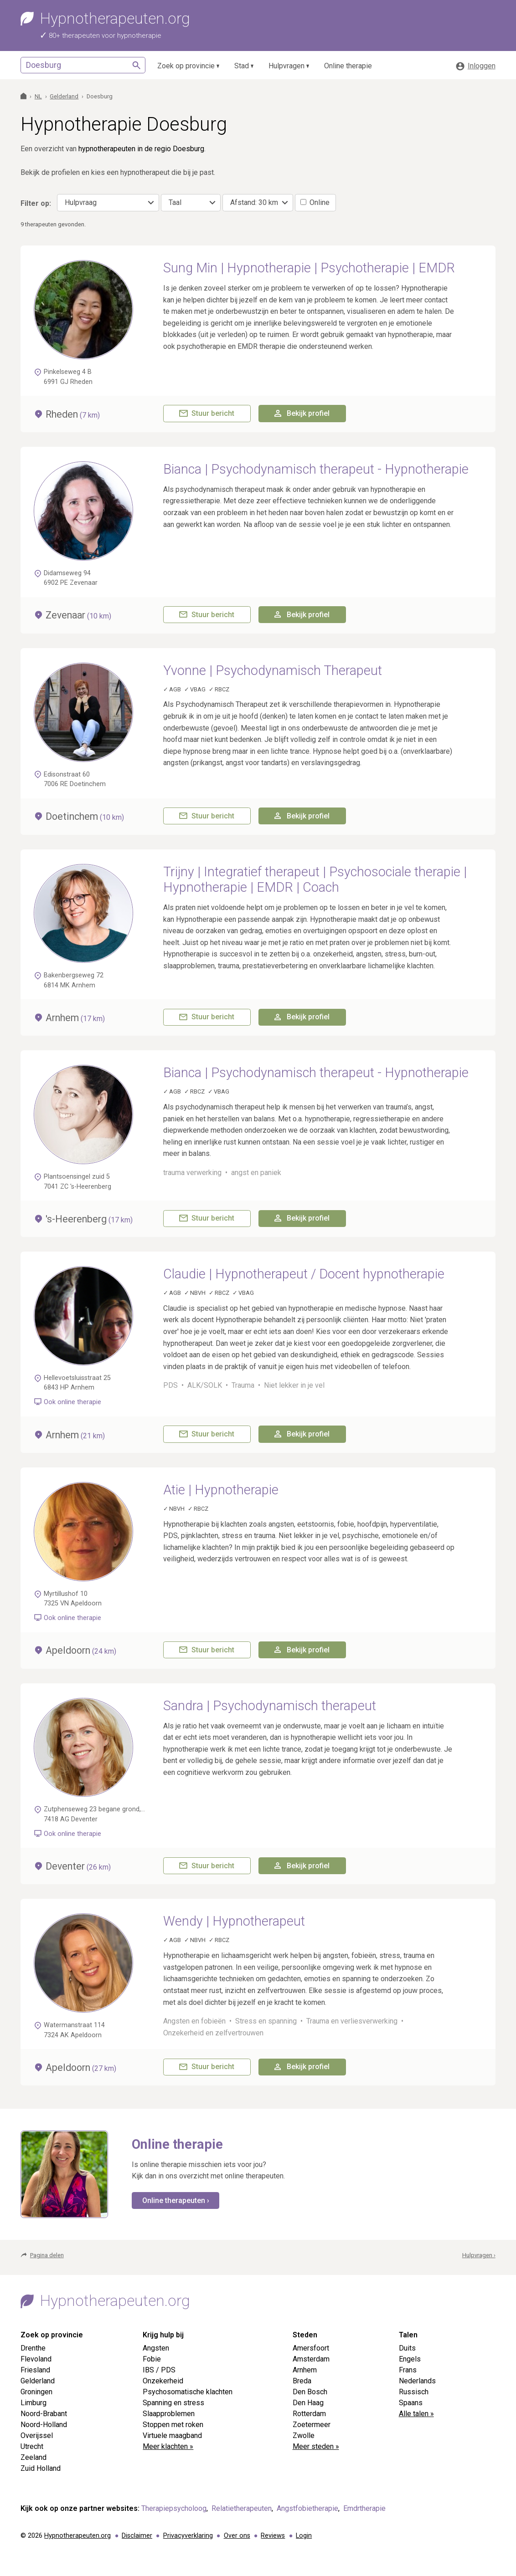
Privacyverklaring (188, 2536)
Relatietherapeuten (242, 2508)
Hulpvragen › (478, 2255)
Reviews (273, 2536)
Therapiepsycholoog (173, 2508)
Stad (241, 65)
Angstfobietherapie (307, 2508)
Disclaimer (137, 2536)
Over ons (237, 2536)
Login (304, 2536)
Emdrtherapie (364, 2508)
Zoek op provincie (186, 65)
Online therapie (348, 65)
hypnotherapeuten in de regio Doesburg (141, 148)
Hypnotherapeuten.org (77, 2536)
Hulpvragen (286, 65)
